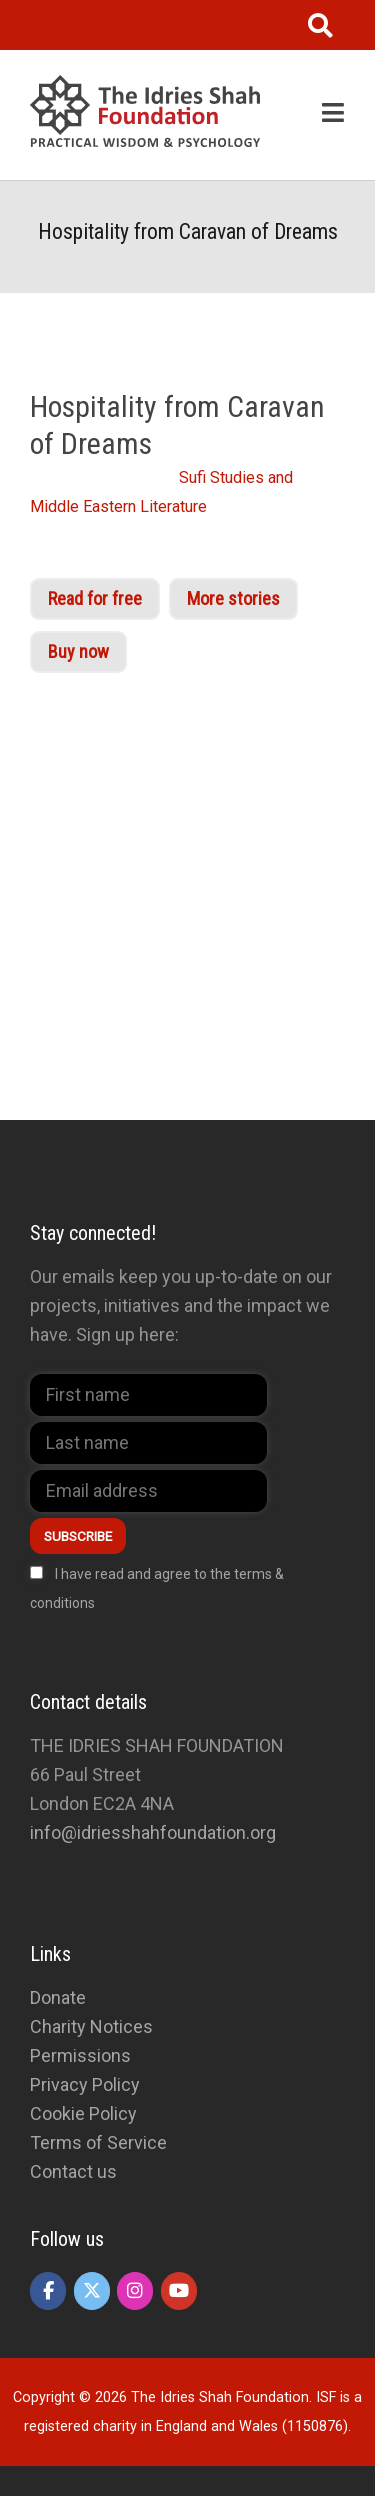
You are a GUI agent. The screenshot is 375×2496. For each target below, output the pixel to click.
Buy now (78, 651)
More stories (233, 598)
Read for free (95, 598)
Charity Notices (91, 2026)
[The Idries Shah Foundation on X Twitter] (92, 2291)
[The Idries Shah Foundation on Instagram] (135, 2291)
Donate (58, 1997)
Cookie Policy (83, 2113)
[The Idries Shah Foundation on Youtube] (179, 2291)
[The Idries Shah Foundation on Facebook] (48, 2291)
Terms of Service (98, 2142)
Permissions (80, 2055)
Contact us (73, 2171)
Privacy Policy (85, 2084)
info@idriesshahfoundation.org (153, 1832)
